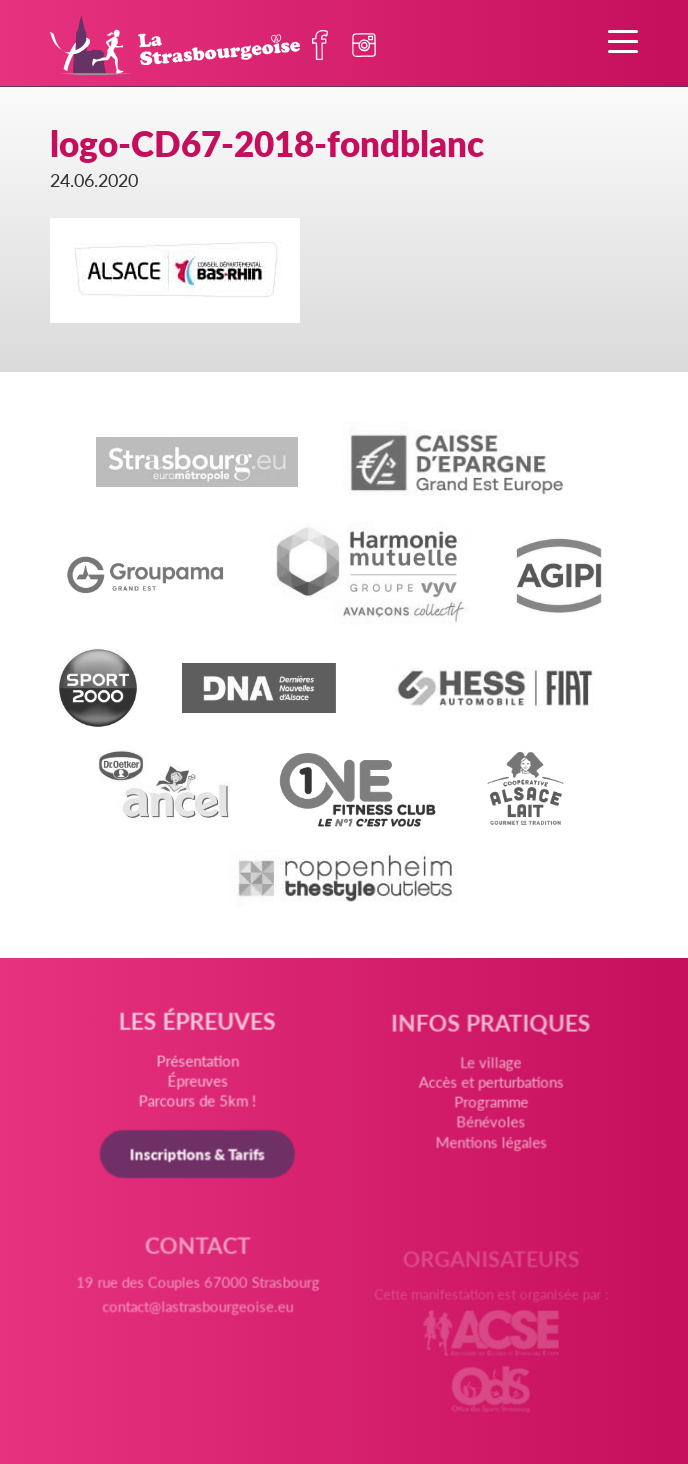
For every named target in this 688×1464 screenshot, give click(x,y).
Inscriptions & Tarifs (198, 1155)
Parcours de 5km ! (198, 1102)
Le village (490, 1066)
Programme (490, 1105)
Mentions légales (490, 1145)
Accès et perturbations (490, 1086)
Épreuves (198, 1082)
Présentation (198, 1062)
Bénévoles (490, 1125)
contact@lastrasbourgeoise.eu (198, 1312)
